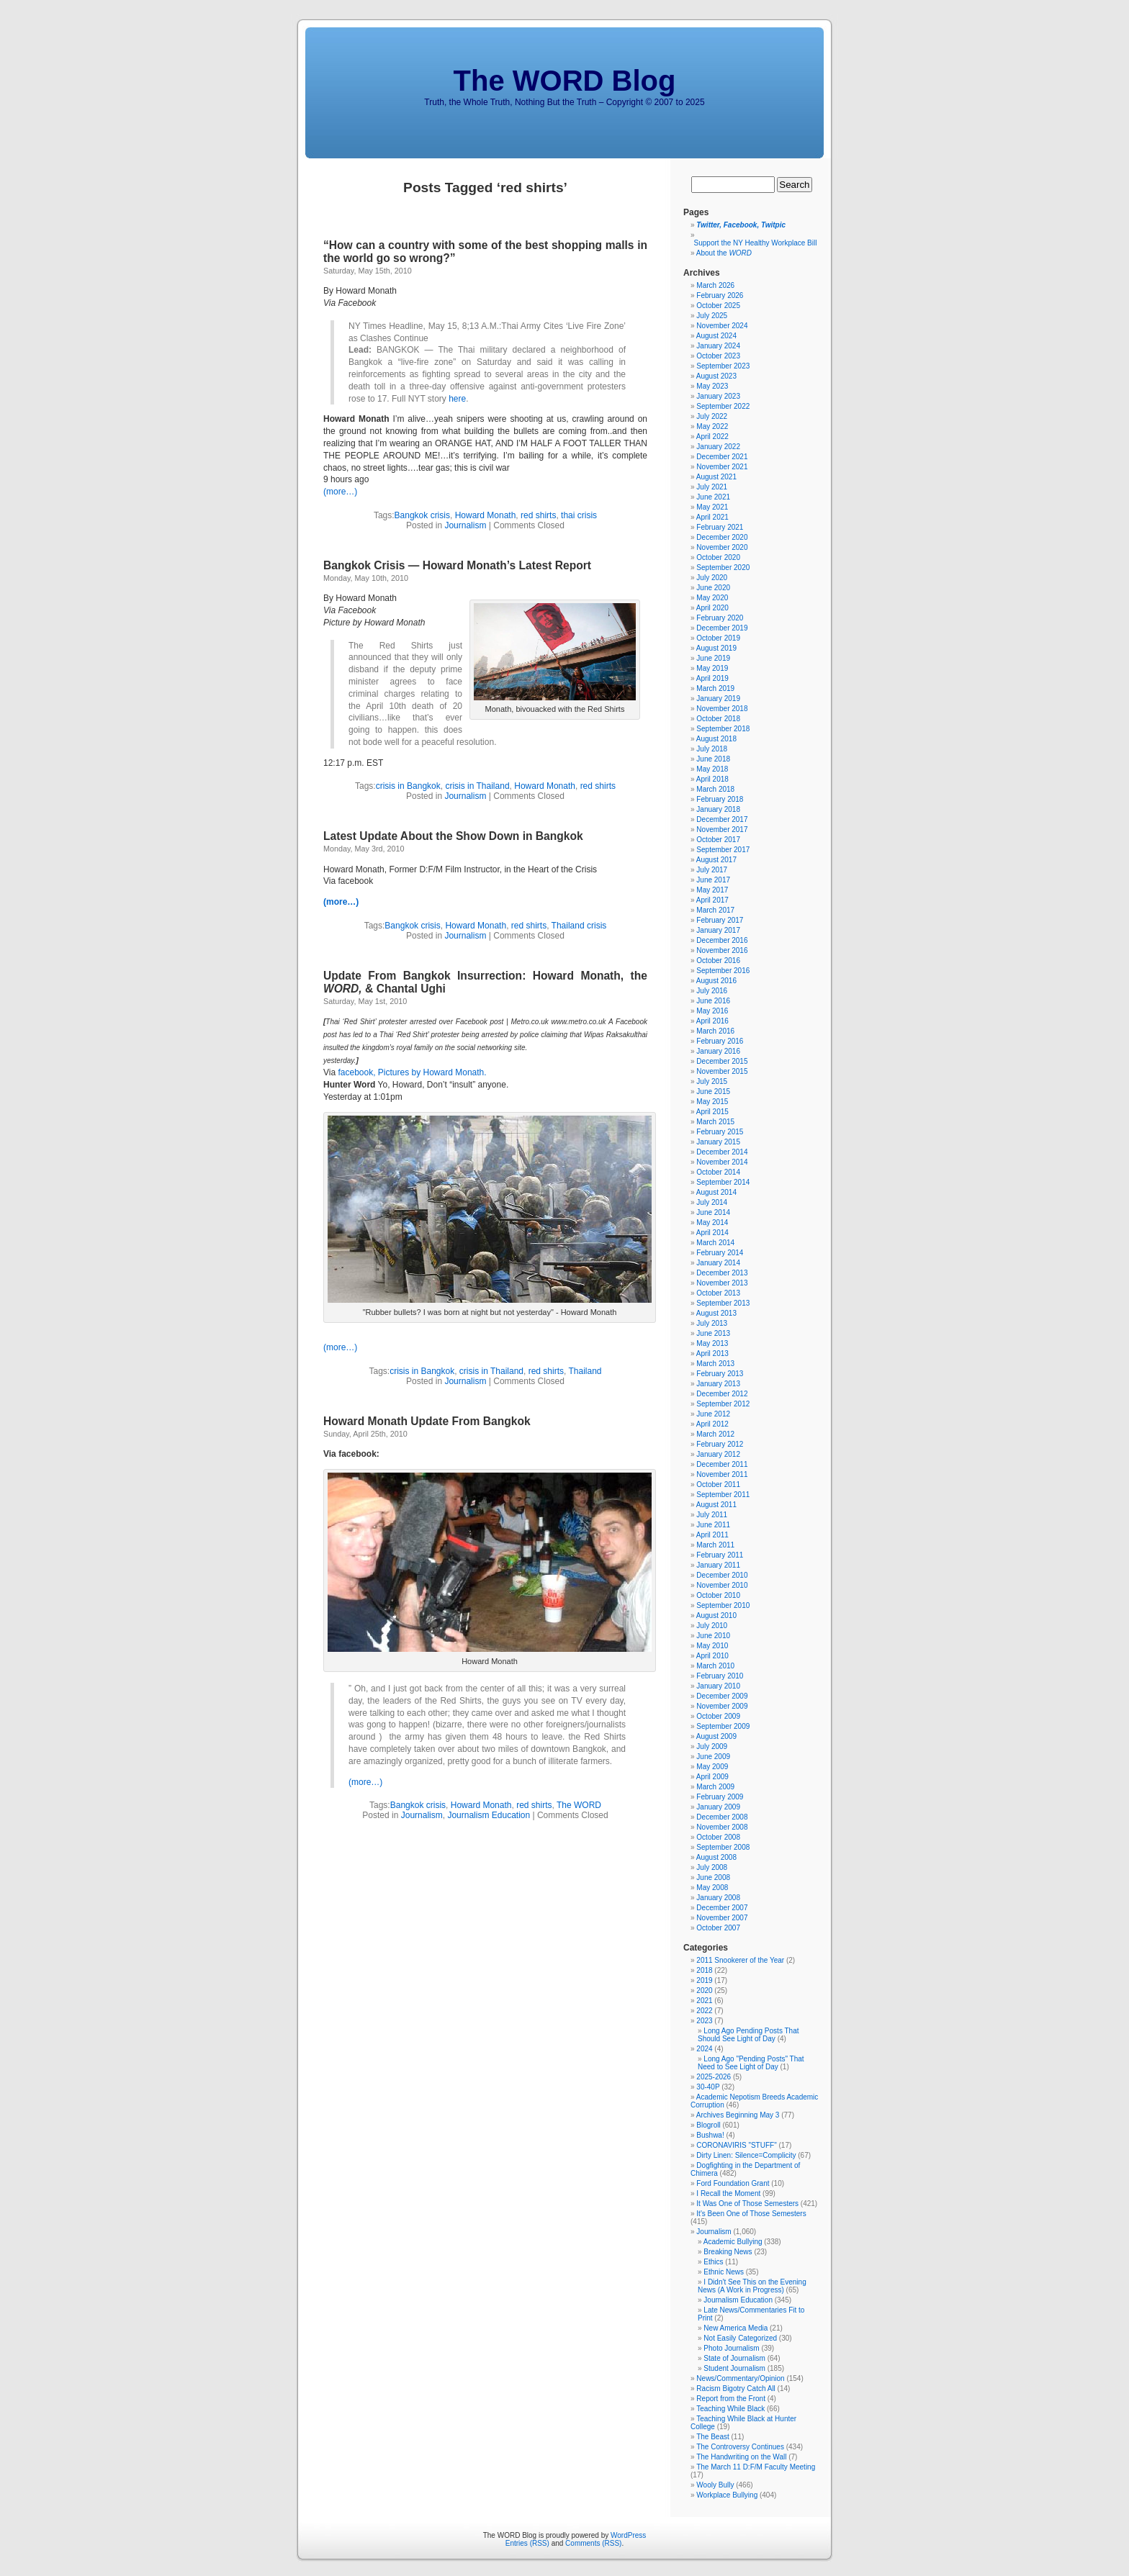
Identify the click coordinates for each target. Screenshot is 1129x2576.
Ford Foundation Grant (732, 2183)
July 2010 (711, 1626)
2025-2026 (713, 2077)
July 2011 (711, 1515)
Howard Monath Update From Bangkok (427, 1421)
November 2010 (721, 1585)
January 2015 (718, 1142)
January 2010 (718, 1686)
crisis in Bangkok (408, 786)
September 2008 (723, 1847)
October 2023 (718, 356)
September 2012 (723, 1404)
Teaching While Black (730, 2409)
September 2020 (723, 567)
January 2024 (718, 346)
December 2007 (721, 1908)
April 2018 (712, 779)
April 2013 (712, 1353)
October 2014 (718, 1172)
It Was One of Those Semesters (747, 2203)
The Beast (712, 2437)
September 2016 (723, 971)
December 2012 (721, 1394)
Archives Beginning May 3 (738, 2115)
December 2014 (721, 1152)
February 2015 (719, 1132)
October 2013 (718, 1293)
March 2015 (715, 1122)
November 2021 (721, 467)
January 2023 (718, 396)
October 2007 (718, 1928)
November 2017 (721, 829)
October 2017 (718, 840)
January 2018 (718, 809)
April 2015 (712, 1112)
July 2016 (711, 991)
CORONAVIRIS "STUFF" (736, 2145)
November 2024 (721, 326)
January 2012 (718, 1454)
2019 (704, 1980)
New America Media (735, 2328)
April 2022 (712, 436)
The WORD (579, 1805)
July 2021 (711, 487)
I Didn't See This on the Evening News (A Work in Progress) (752, 2286)
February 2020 (719, 618)
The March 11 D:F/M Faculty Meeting (755, 2467)
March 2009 (715, 1787)
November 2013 (721, 1283)
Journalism (465, 525)
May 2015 (712, 1102)
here (457, 399)
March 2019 (715, 688)
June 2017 (713, 880)
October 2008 (718, 1837)
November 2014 (721, 1162)
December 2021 (721, 457)
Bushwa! (710, 2135)
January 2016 (718, 1051)
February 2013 (719, 1374)
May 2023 (712, 386)
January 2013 (718, 1384)
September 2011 (723, 1495)
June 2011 (713, 1525)
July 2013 (711, 1323)
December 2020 (721, 537)
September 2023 (723, 366)
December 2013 (721, 1273)
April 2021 (712, 517)
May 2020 (712, 598)
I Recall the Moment (728, 2193)
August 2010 (716, 1615)
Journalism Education (488, 1815)
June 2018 (713, 759)
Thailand (585, 1371)
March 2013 (715, 1364)
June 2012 (713, 1414)
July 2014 (711, 1202)
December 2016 (721, 940)
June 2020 (713, 588)
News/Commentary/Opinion (740, 2378)
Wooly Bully (715, 2485)
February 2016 (719, 1041)
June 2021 (713, 497)
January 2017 (718, 930)
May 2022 (712, 426)
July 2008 (711, 1867)
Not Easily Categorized (740, 2338)
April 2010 (712, 1656)
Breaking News (727, 2252)
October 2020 (718, 557)
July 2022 (711, 416)
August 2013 (716, 1313)
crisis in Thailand (477, 786)
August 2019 (716, 648)
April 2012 (712, 1424)
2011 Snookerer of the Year (740, 1960)
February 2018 (719, 799)
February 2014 (719, 1253)
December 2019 (721, 628)
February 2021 (719, 527)
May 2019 (712, 668)
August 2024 (716, 336)
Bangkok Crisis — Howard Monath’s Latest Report (457, 565)
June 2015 (713, 1091)
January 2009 (718, 1807)
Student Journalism (734, 2368)
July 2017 (711, 870)
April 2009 (712, 1777)
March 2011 (715, 1545)
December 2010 (721, 1575)
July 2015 (711, 1081)
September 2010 (723, 1605)
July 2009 (711, 1746)
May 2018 (712, 769)
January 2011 (718, 1565)
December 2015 (721, 1061)
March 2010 (715, 1666)
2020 (704, 1990)
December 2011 (721, 1464)
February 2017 (719, 920)
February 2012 (719, 1444)
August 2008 (716, 1857)
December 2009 (721, 1696)
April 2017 (712, 900)
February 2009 (719, 1797)
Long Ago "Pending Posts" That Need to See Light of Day (751, 2063)
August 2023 (716, 376)
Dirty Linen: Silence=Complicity (746, 2155)
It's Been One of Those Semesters (751, 2214)
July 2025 (711, 316)
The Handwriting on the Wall (741, 2457)
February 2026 (719, 295)
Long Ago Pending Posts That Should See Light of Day (748, 2035)
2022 (704, 2011)
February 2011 (719, 1555)
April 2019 (712, 678)
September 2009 (723, 1726)
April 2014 (712, 1233)
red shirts (538, 515)
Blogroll (708, 2125)
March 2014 (715, 1243)
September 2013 (723, 1303)
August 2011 (716, 1505)
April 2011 (712, 1535)
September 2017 (723, 850)
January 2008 (718, 1898)
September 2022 (723, 406)
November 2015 (721, 1071)
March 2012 (715, 1434)
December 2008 (721, 1817)
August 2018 (716, 739)
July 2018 (711, 749)
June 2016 (713, 1001)
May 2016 (712, 1011)
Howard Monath (485, 515)
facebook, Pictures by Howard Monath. (412, 1072)
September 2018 (723, 729)
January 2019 (718, 698)
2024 (704, 2049)
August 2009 (716, 1736)
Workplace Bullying (726, 2495)
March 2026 (715, 285)
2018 (704, 1970)
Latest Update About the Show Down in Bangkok (453, 836)
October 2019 (718, 638)
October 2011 (718, 1484)
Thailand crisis (579, 926)
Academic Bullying (733, 2242)
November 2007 (721, 1918)
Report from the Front (730, 2399)
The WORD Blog (565, 80)
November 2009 (721, 1706)
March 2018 (715, 789)
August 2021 (716, 477)
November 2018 (721, 709)
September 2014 (723, 1182)
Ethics (713, 2262)
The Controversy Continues (740, 2447)
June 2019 (713, 658)
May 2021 (712, 507)
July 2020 (711, 578)
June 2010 (713, 1636)
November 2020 (721, 547)
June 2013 (713, 1333)
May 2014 (712, 1222)
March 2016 (715, 1031)
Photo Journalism (731, 2348)
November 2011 (721, 1474)
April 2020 (712, 608)
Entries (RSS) (527, 2543)
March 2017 (715, 910)
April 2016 (712, 1021)
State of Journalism (734, 2358)
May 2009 (712, 1767)
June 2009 (713, 1757)
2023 (704, 2021)
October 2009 (718, 1716)
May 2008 (712, 1888)
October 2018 (718, 719)
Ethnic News (723, 2272)
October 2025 (718, 305)
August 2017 (716, 860)
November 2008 (721, 1827)
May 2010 (712, 1646)
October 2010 (718, 1595)
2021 (704, 2001)
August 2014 (716, 1192)
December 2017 (721, 819)
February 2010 (719, 1676)
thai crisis (579, 515)
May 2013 (712, 1343)
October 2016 (718, 960)
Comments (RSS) (593, 2543)
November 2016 (721, 950)
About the (724, 253)
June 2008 (713, 1877)
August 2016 (716, 981)
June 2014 (713, 1212)
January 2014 (718, 1263)
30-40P (707, 2087)
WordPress (628, 2535)
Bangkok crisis (422, 515)
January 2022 (718, 447)
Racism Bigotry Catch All (735, 2388)
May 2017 (712, 890)
